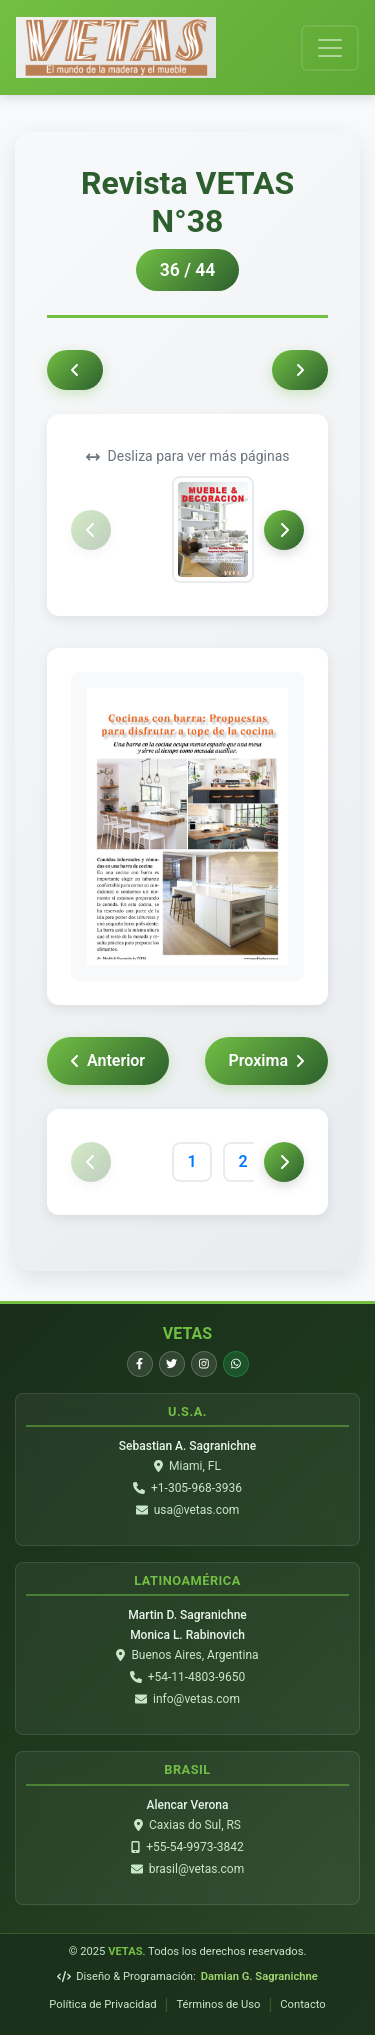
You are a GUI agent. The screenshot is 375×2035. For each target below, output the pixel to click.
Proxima (266, 1060)
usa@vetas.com (197, 1510)
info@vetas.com (196, 1699)
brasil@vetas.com (196, 1869)
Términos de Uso (218, 2004)
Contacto (302, 2004)
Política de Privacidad (102, 2004)
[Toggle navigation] (330, 48)
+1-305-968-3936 (196, 1488)
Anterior (108, 1060)
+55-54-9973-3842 (195, 1847)
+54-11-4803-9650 (197, 1677)
